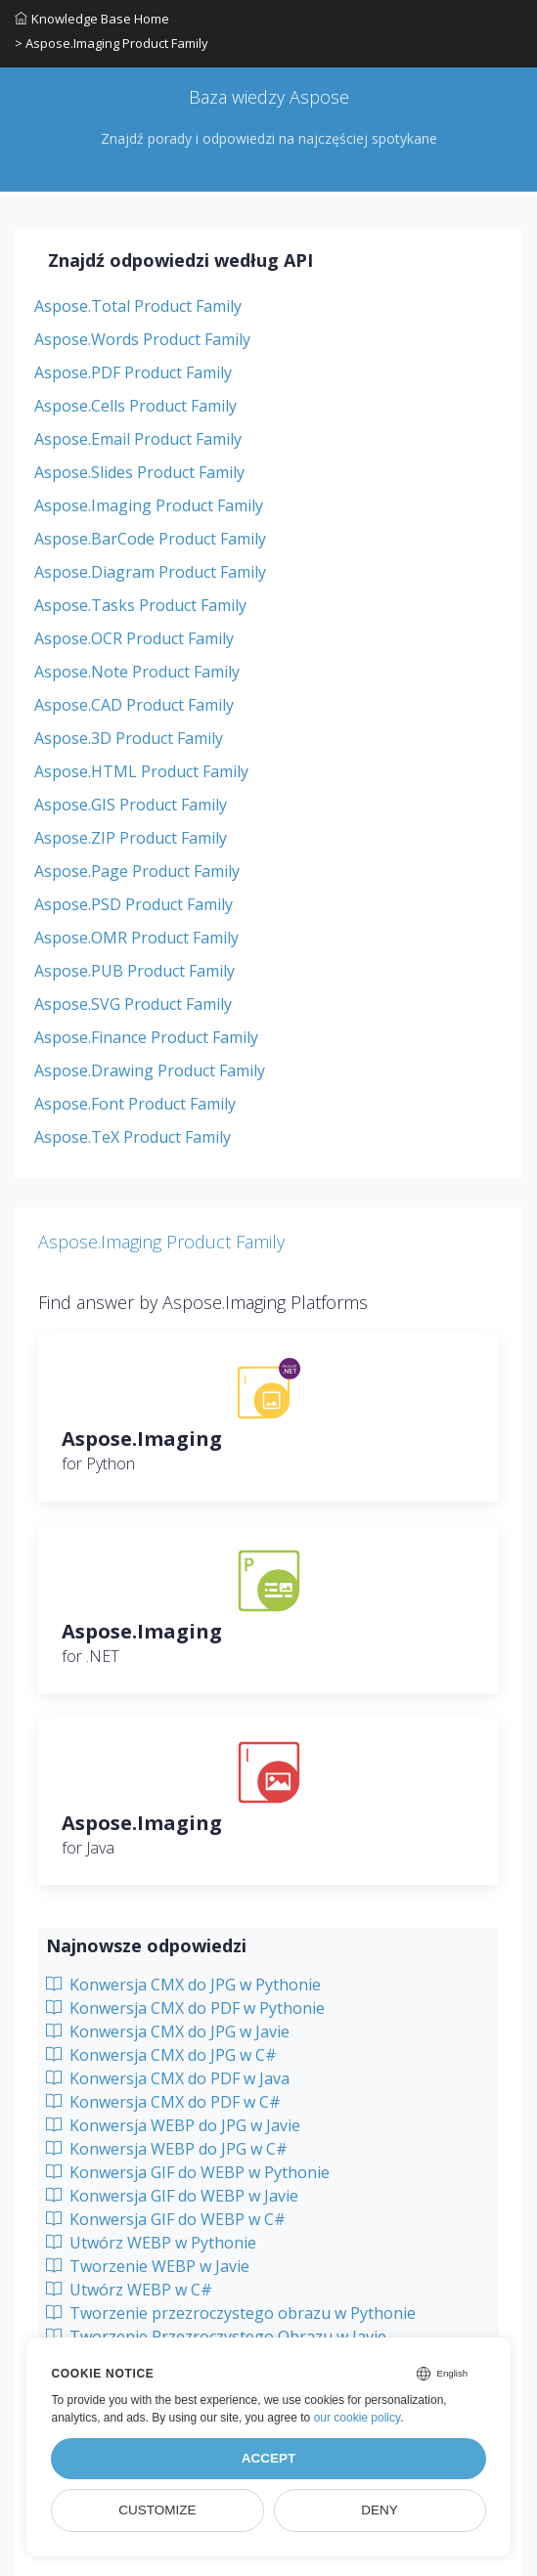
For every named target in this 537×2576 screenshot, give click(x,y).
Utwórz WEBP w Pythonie (151, 2242)
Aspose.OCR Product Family (134, 638)
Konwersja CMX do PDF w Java (168, 2078)
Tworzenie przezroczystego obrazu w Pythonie (231, 2313)
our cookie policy (357, 2417)
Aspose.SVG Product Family (133, 1004)
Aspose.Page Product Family (137, 871)
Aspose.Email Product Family (138, 439)
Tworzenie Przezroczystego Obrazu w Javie (216, 2336)
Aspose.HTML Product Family (141, 771)
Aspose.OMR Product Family (136, 937)
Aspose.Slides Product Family (139, 472)
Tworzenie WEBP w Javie (147, 2266)
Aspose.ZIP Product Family (130, 838)
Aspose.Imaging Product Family (148, 505)
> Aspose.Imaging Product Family (111, 43)
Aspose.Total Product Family (138, 306)
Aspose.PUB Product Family (134, 971)
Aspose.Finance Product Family (146, 1037)
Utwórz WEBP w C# (129, 2289)
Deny (379, 2510)
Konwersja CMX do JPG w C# (161, 2055)
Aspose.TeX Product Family (132, 1137)
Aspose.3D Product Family (128, 738)
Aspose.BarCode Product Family (150, 538)
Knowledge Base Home (92, 18)
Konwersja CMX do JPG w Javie (168, 2031)
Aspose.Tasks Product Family (140, 605)
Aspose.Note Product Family (137, 671)
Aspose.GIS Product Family (130, 804)
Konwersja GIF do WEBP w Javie (172, 2195)
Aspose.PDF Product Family (133, 372)
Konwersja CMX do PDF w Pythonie (185, 2008)
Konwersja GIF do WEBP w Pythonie (188, 2172)
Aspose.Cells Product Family (135, 405)
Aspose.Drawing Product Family (149, 1070)
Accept (269, 2458)
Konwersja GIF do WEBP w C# (166, 2219)
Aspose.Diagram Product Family (150, 572)
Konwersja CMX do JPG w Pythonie (183, 1984)
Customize (157, 2510)
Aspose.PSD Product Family (133, 904)
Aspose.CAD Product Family (134, 705)
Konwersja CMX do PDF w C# (163, 2102)
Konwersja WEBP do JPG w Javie (173, 2125)
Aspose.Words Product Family (142, 339)
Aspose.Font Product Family (135, 1103)
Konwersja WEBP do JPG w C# (167, 2149)
